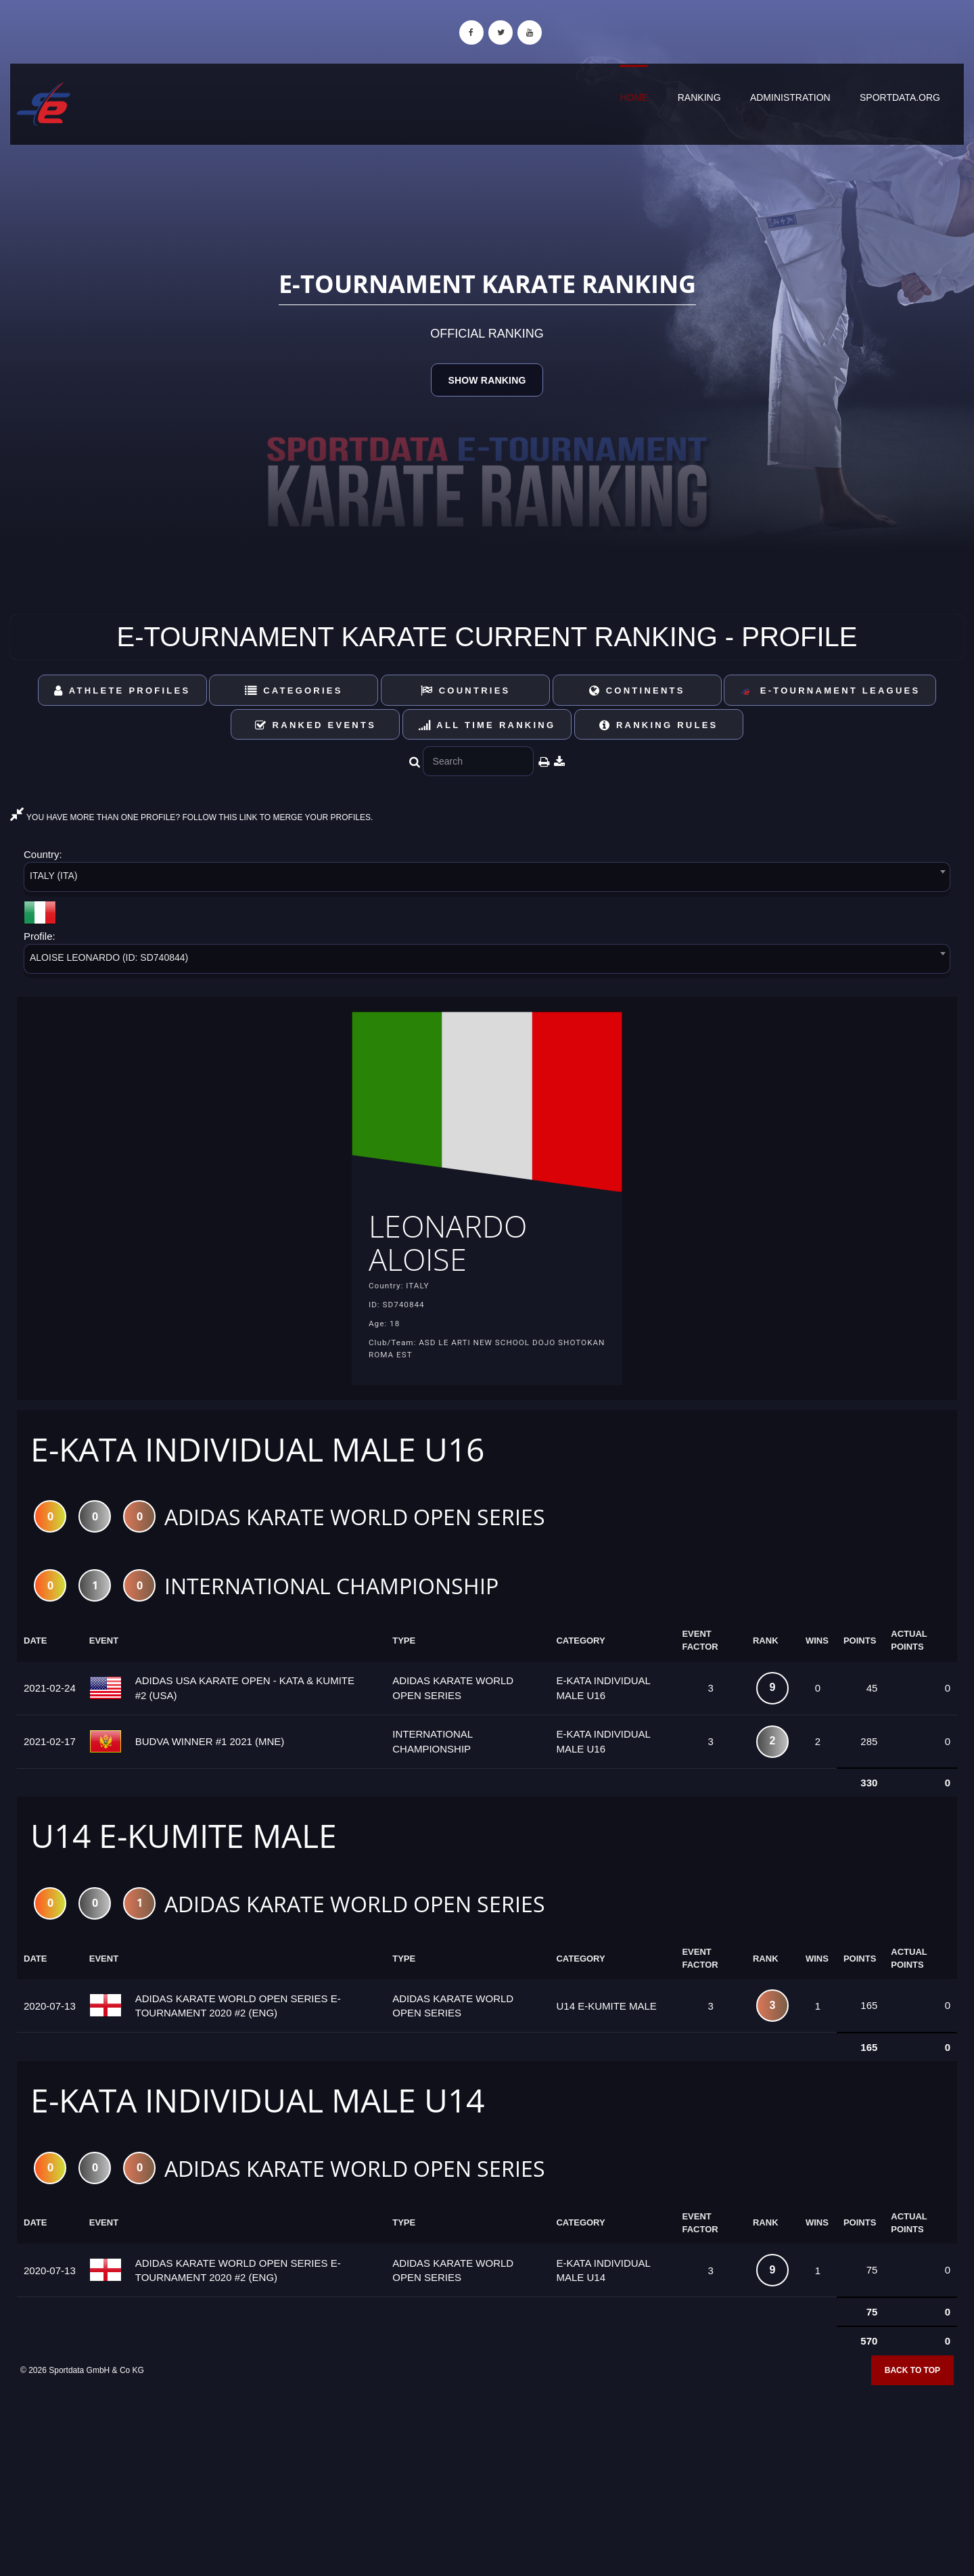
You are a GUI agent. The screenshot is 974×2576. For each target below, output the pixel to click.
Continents (637, 690)
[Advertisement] (487, 2478)
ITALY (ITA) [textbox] (54, 875)
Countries (466, 690)
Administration (790, 97)
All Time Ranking (487, 725)
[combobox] (487, 879)
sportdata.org (900, 97)
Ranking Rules (658, 725)
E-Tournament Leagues (830, 691)
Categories (294, 690)
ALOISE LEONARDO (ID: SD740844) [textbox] (109, 957)
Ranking (699, 97)
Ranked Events (316, 725)
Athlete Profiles (122, 690)
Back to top (912, 2374)
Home (634, 97)
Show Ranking (487, 380)
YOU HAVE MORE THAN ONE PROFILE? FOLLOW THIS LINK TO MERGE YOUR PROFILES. (191, 817)
